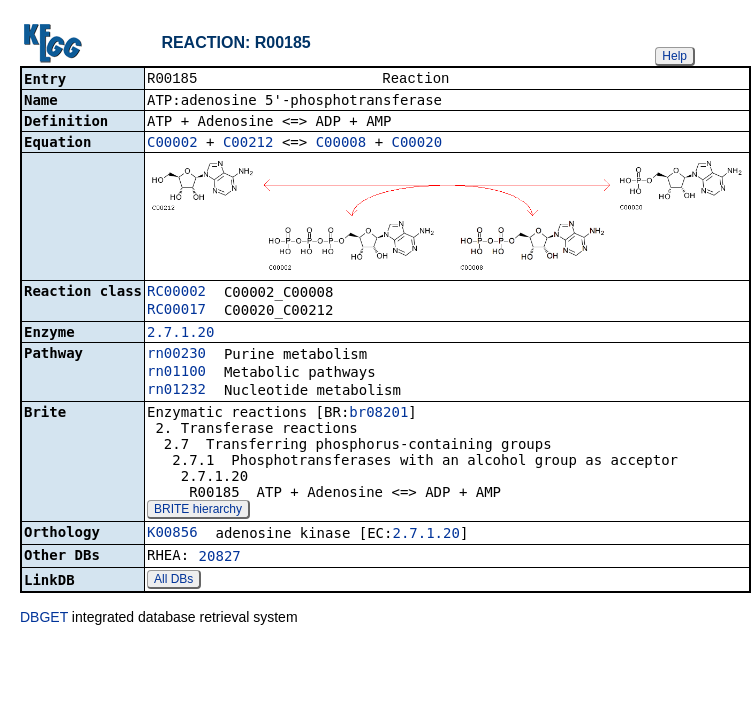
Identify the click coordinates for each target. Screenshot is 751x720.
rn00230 (176, 355)
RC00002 (176, 293)
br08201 (378, 414)
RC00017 (176, 311)
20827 (220, 558)
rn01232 (176, 391)
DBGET (44, 619)
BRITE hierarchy (198, 511)
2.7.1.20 (180, 334)
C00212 (248, 144)
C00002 (172, 144)
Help (674, 56)
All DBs (173, 581)
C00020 (417, 144)
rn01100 (176, 373)
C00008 (341, 144)
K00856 (172, 534)
